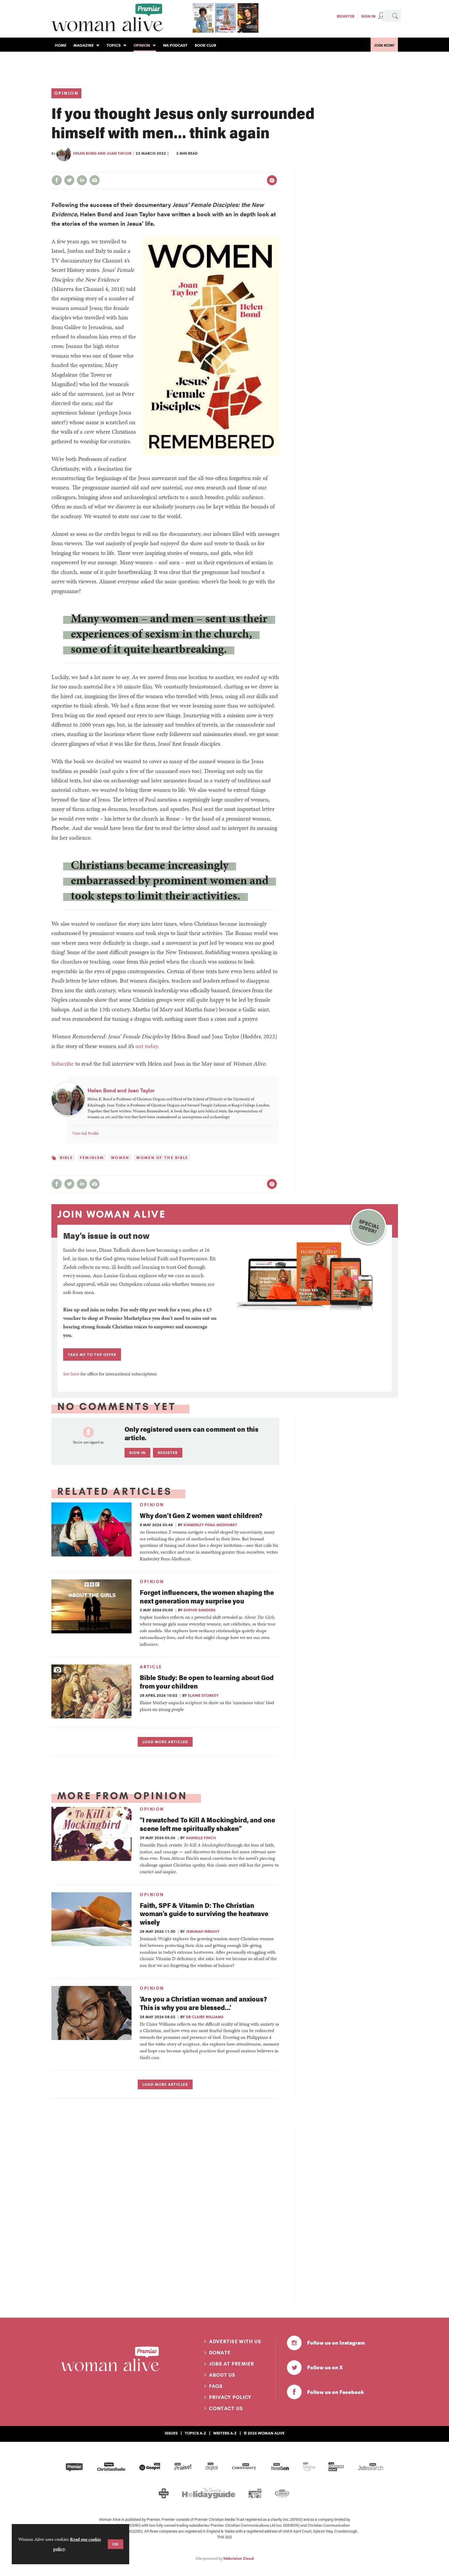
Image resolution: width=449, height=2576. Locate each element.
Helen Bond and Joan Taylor (102, 153)
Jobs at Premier (231, 2364)
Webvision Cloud (238, 2558)
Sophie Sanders (200, 1610)
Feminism (92, 1157)
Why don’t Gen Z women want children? (201, 1515)
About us (222, 2375)
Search (395, 16)
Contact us (226, 2408)
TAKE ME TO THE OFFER (92, 1354)
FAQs (216, 2386)
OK (115, 2544)
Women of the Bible (162, 1157)
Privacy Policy (230, 2397)
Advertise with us (235, 2341)
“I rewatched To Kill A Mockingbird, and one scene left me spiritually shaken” (207, 1824)
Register (345, 16)
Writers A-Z (225, 2433)
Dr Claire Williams (204, 2016)
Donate (220, 2353)
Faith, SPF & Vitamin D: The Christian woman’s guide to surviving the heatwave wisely (204, 1913)
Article (151, 1666)
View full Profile (85, 1133)
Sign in (137, 1452)
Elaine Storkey (203, 1695)
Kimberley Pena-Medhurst (210, 1524)
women (120, 1157)
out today (146, 1046)
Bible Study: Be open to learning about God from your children (207, 1681)
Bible (66, 1157)
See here (71, 1373)
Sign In (368, 16)
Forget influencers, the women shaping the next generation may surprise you (207, 1596)
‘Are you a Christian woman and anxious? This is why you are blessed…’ (203, 2003)
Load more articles (165, 1741)
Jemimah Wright (203, 1931)
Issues (171, 2433)
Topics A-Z (195, 2433)
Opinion (66, 93)
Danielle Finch (201, 1837)
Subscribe (62, 1063)
